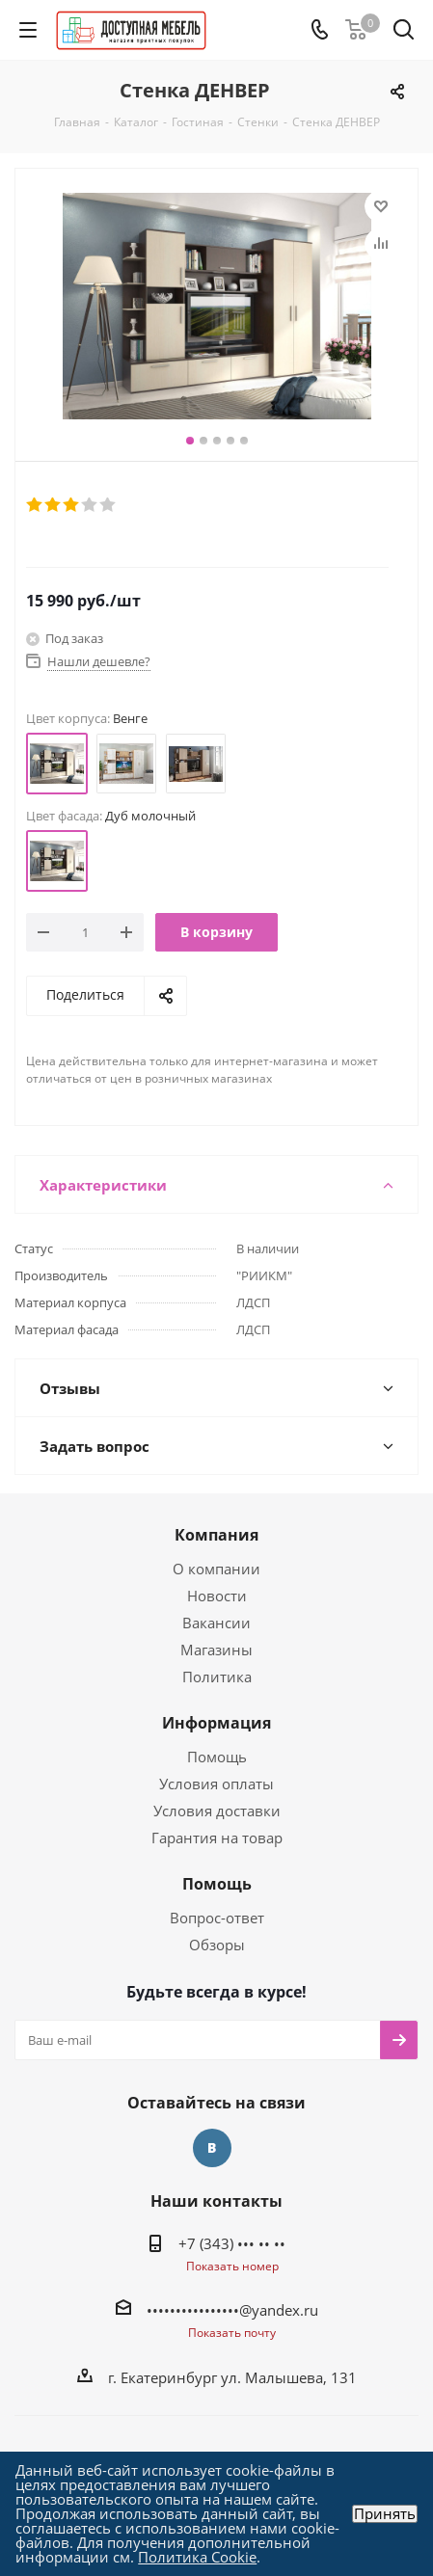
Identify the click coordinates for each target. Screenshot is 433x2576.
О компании (216, 1568)
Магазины (216, 1649)
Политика (217, 1676)
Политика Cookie (197, 2556)
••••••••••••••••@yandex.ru (232, 2310)
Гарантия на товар (217, 1837)
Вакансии (216, 1622)
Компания (216, 1534)
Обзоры (217, 1944)
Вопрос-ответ (217, 1917)
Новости (217, 1595)
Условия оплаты (216, 1783)
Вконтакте (212, 2148)
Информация (216, 1722)
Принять (385, 2514)
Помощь (217, 1756)
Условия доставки (217, 1810)
